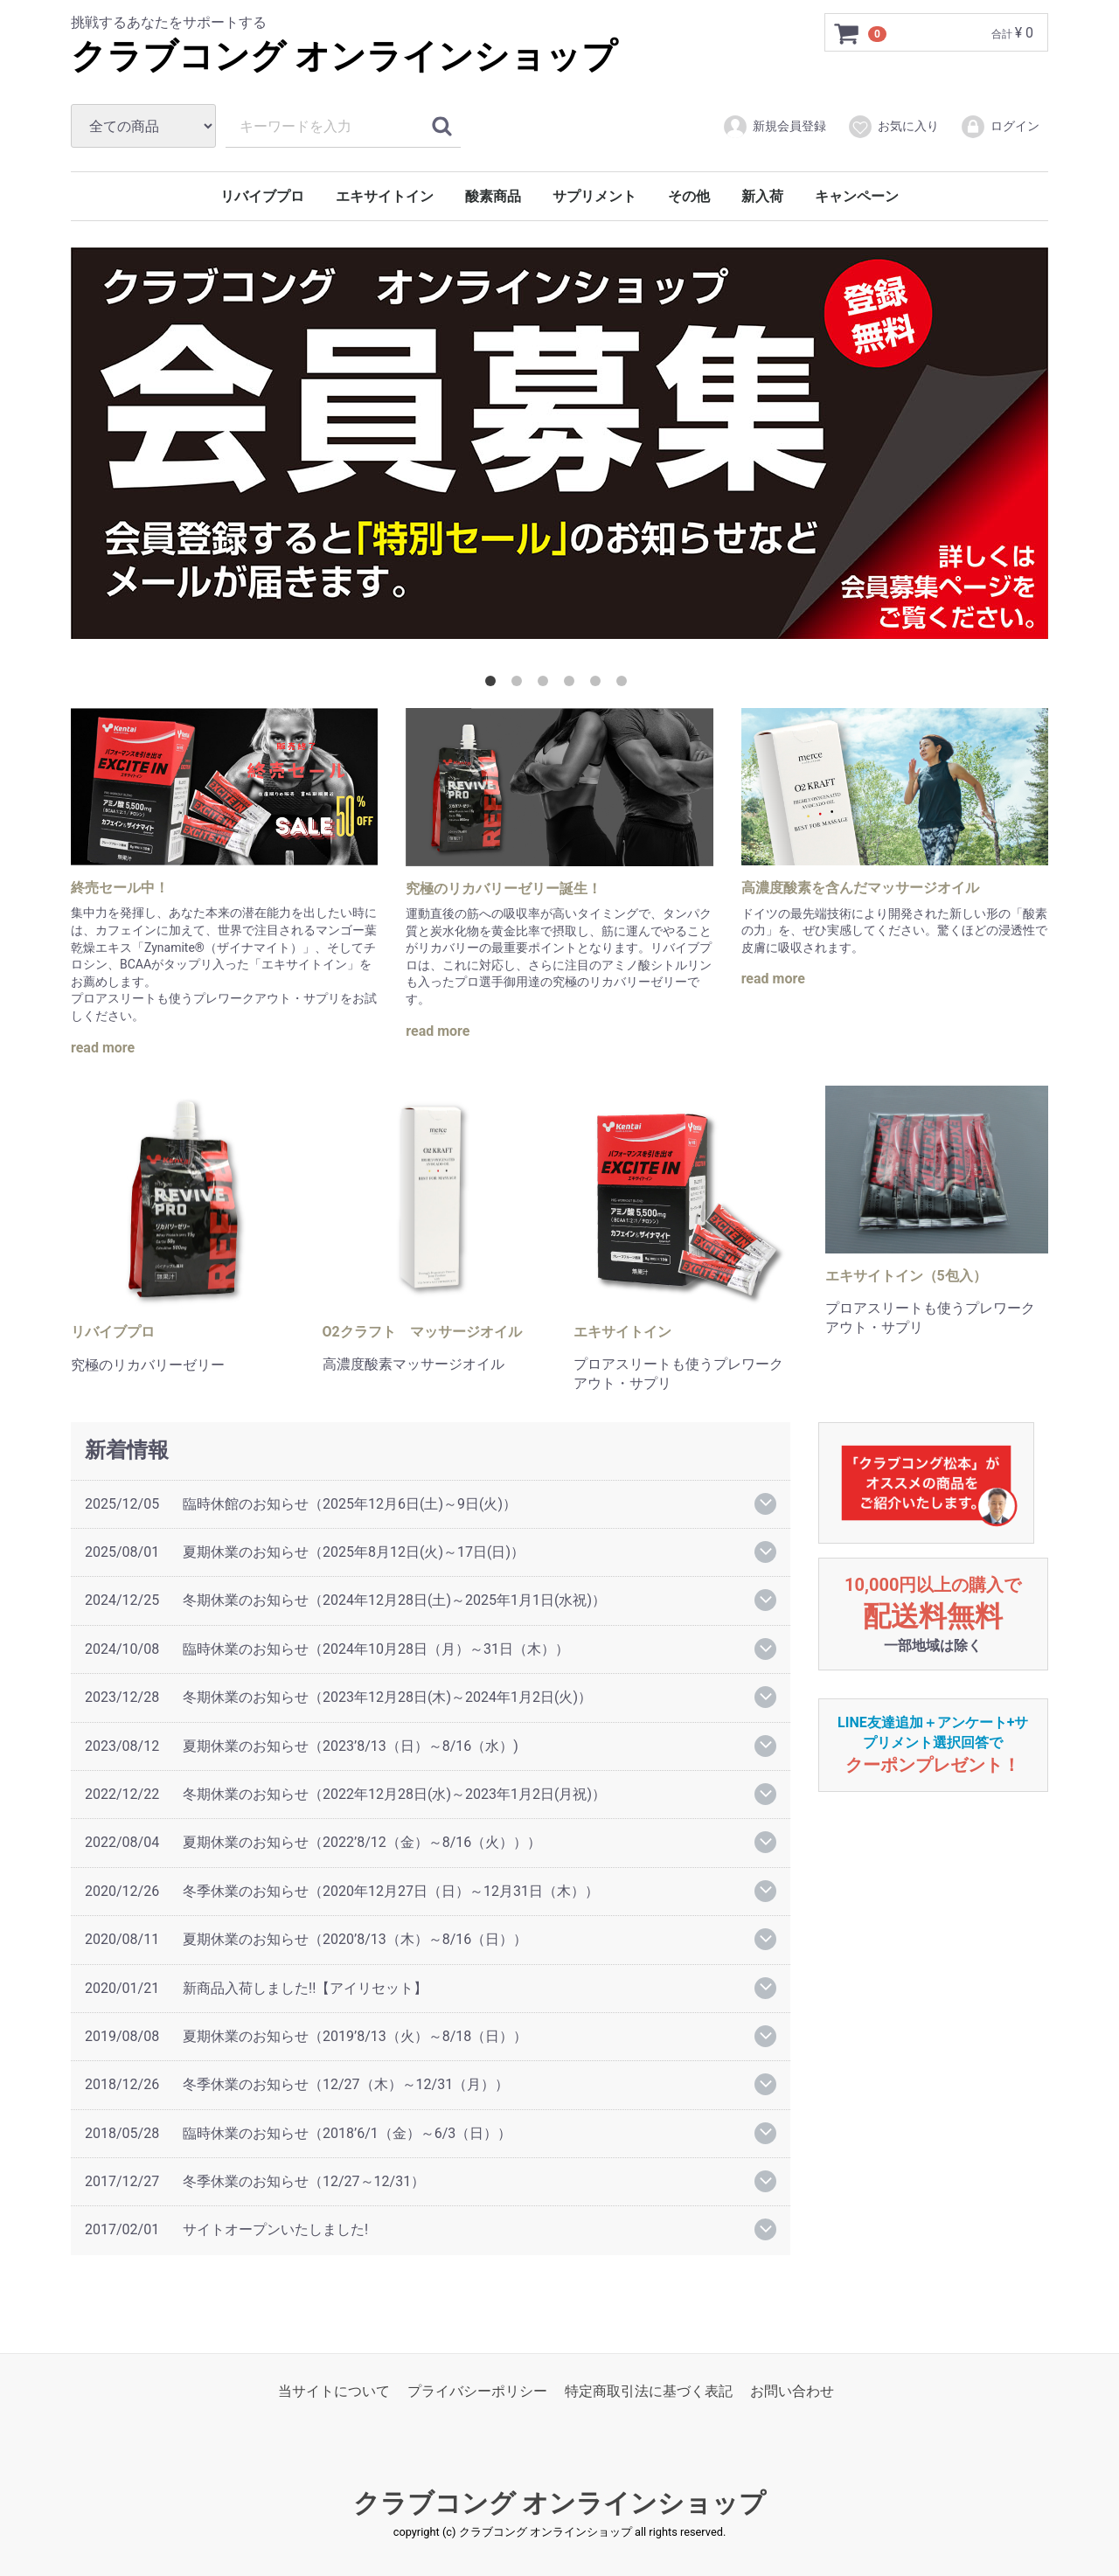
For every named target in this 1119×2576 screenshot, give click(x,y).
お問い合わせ (792, 2391)
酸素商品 (493, 196)
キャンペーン (857, 196)
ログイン (999, 127)
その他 (689, 196)
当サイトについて (334, 2391)
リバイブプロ (262, 196)
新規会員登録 (774, 127)
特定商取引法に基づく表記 (649, 2391)
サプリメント (594, 196)
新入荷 (762, 196)
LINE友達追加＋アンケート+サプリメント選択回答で (933, 1744)
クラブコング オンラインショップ (344, 56)
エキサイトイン (385, 196)
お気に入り (893, 127)
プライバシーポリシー (477, 2391)
